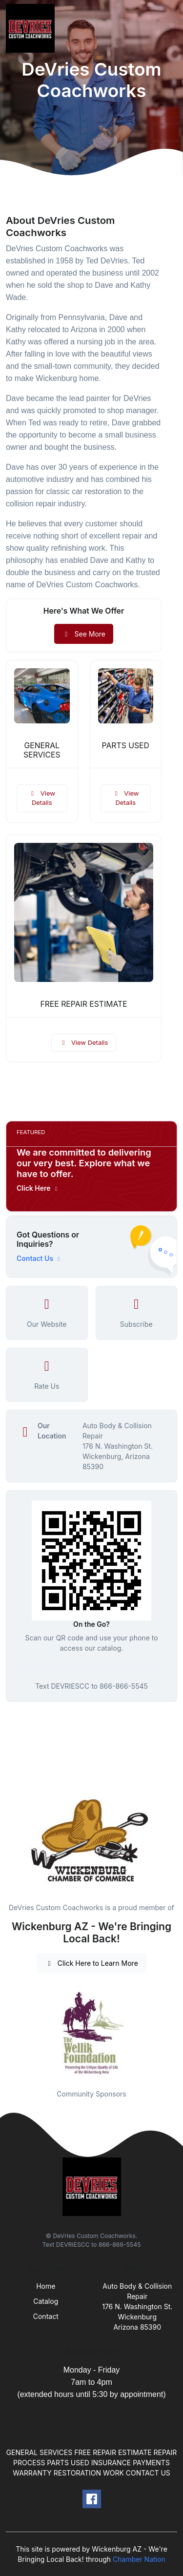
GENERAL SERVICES (42, 750)
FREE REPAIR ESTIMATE (83, 1004)
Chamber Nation (139, 2559)
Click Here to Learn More (91, 1963)
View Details (42, 798)
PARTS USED (125, 745)
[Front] (32, 28)
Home (45, 2286)
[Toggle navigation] (168, 28)
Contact (46, 2316)
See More (83, 634)
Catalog (45, 2301)
